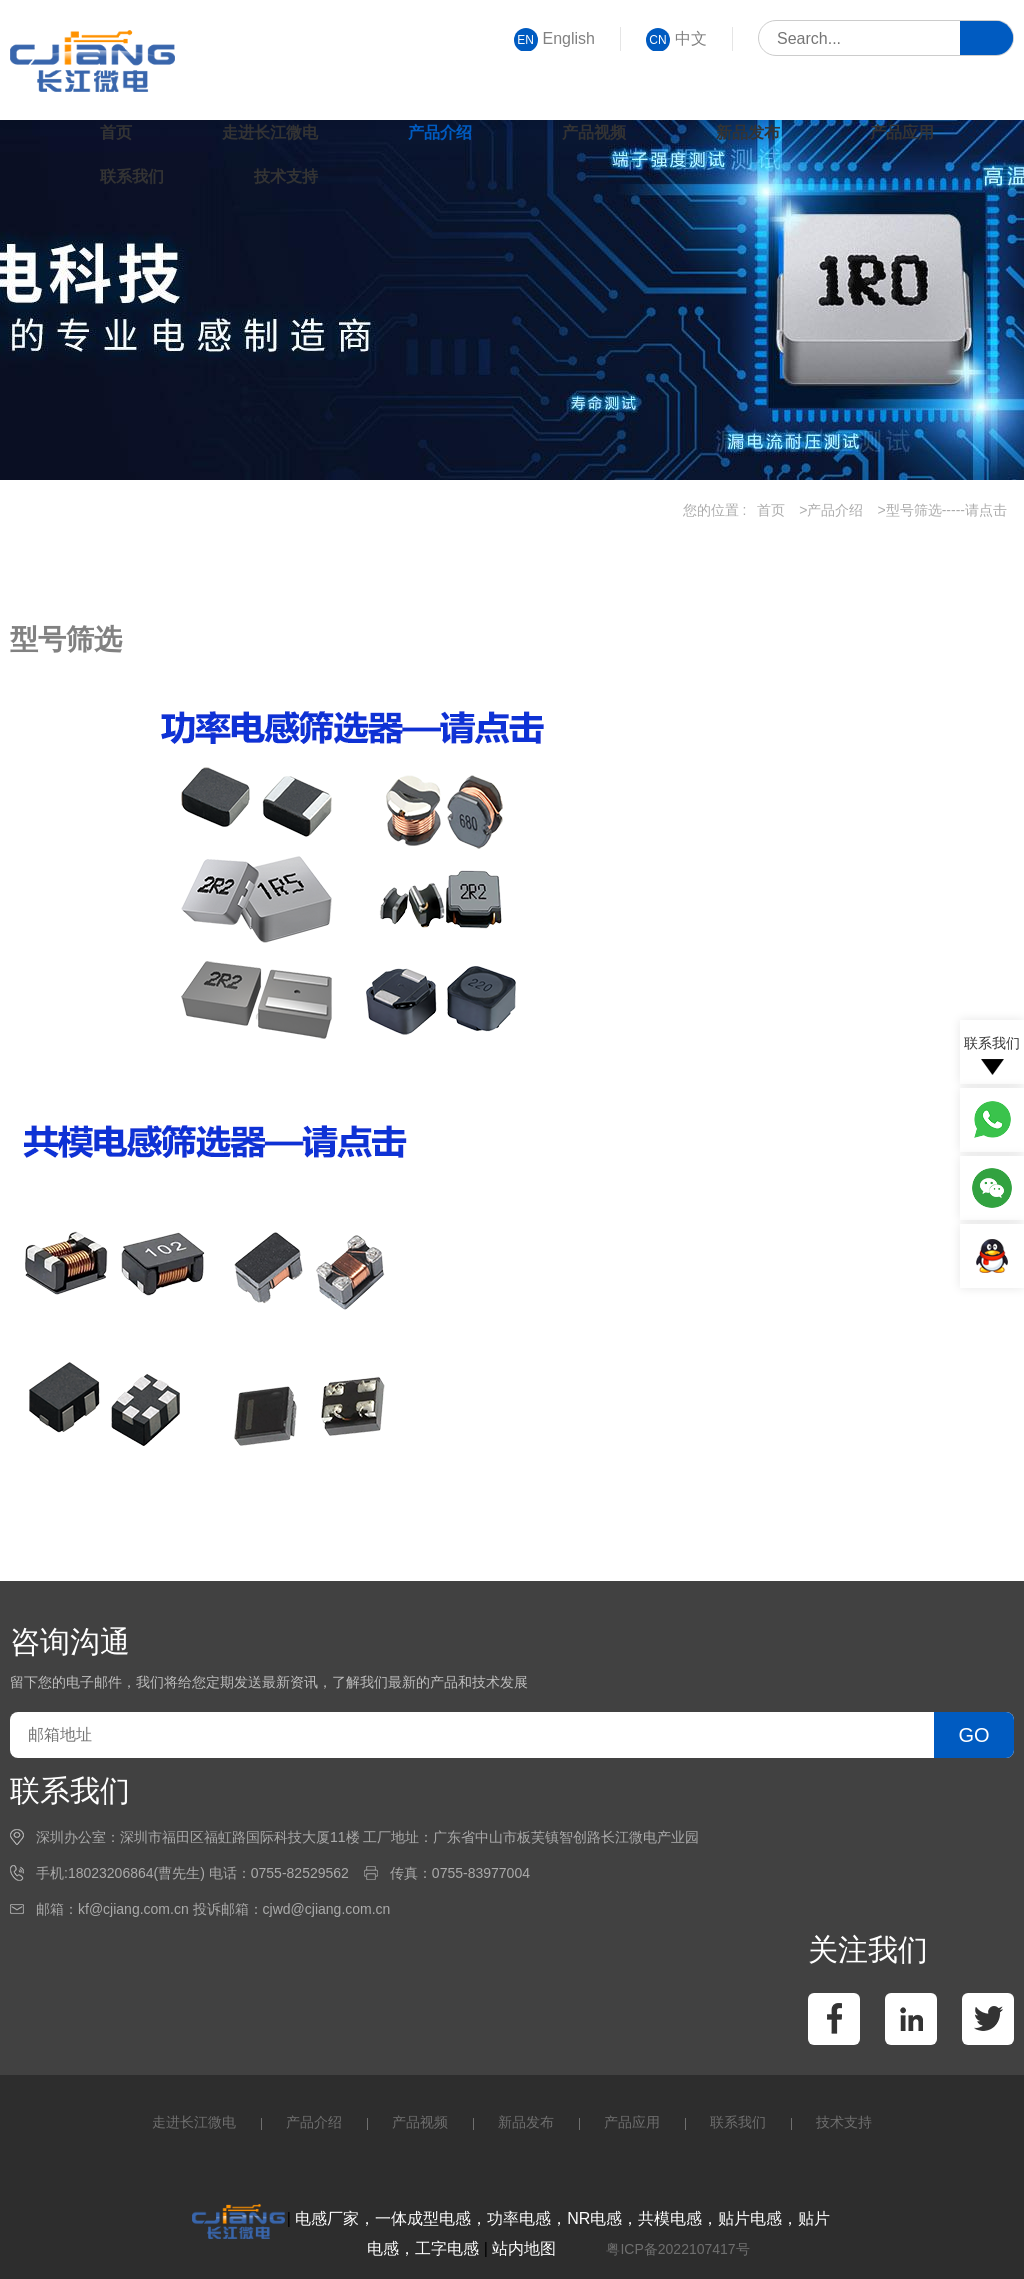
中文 (676, 39)
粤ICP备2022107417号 (677, 2249)
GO (973, 1735)
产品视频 (594, 132)
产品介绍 (440, 132)
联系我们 (132, 176)
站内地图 (524, 2248)
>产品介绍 (831, 510)
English (554, 39)
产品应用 (902, 132)
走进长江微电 (270, 132)
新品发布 (748, 132)
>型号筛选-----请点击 (943, 510)
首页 (116, 132)
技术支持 (286, 176)
